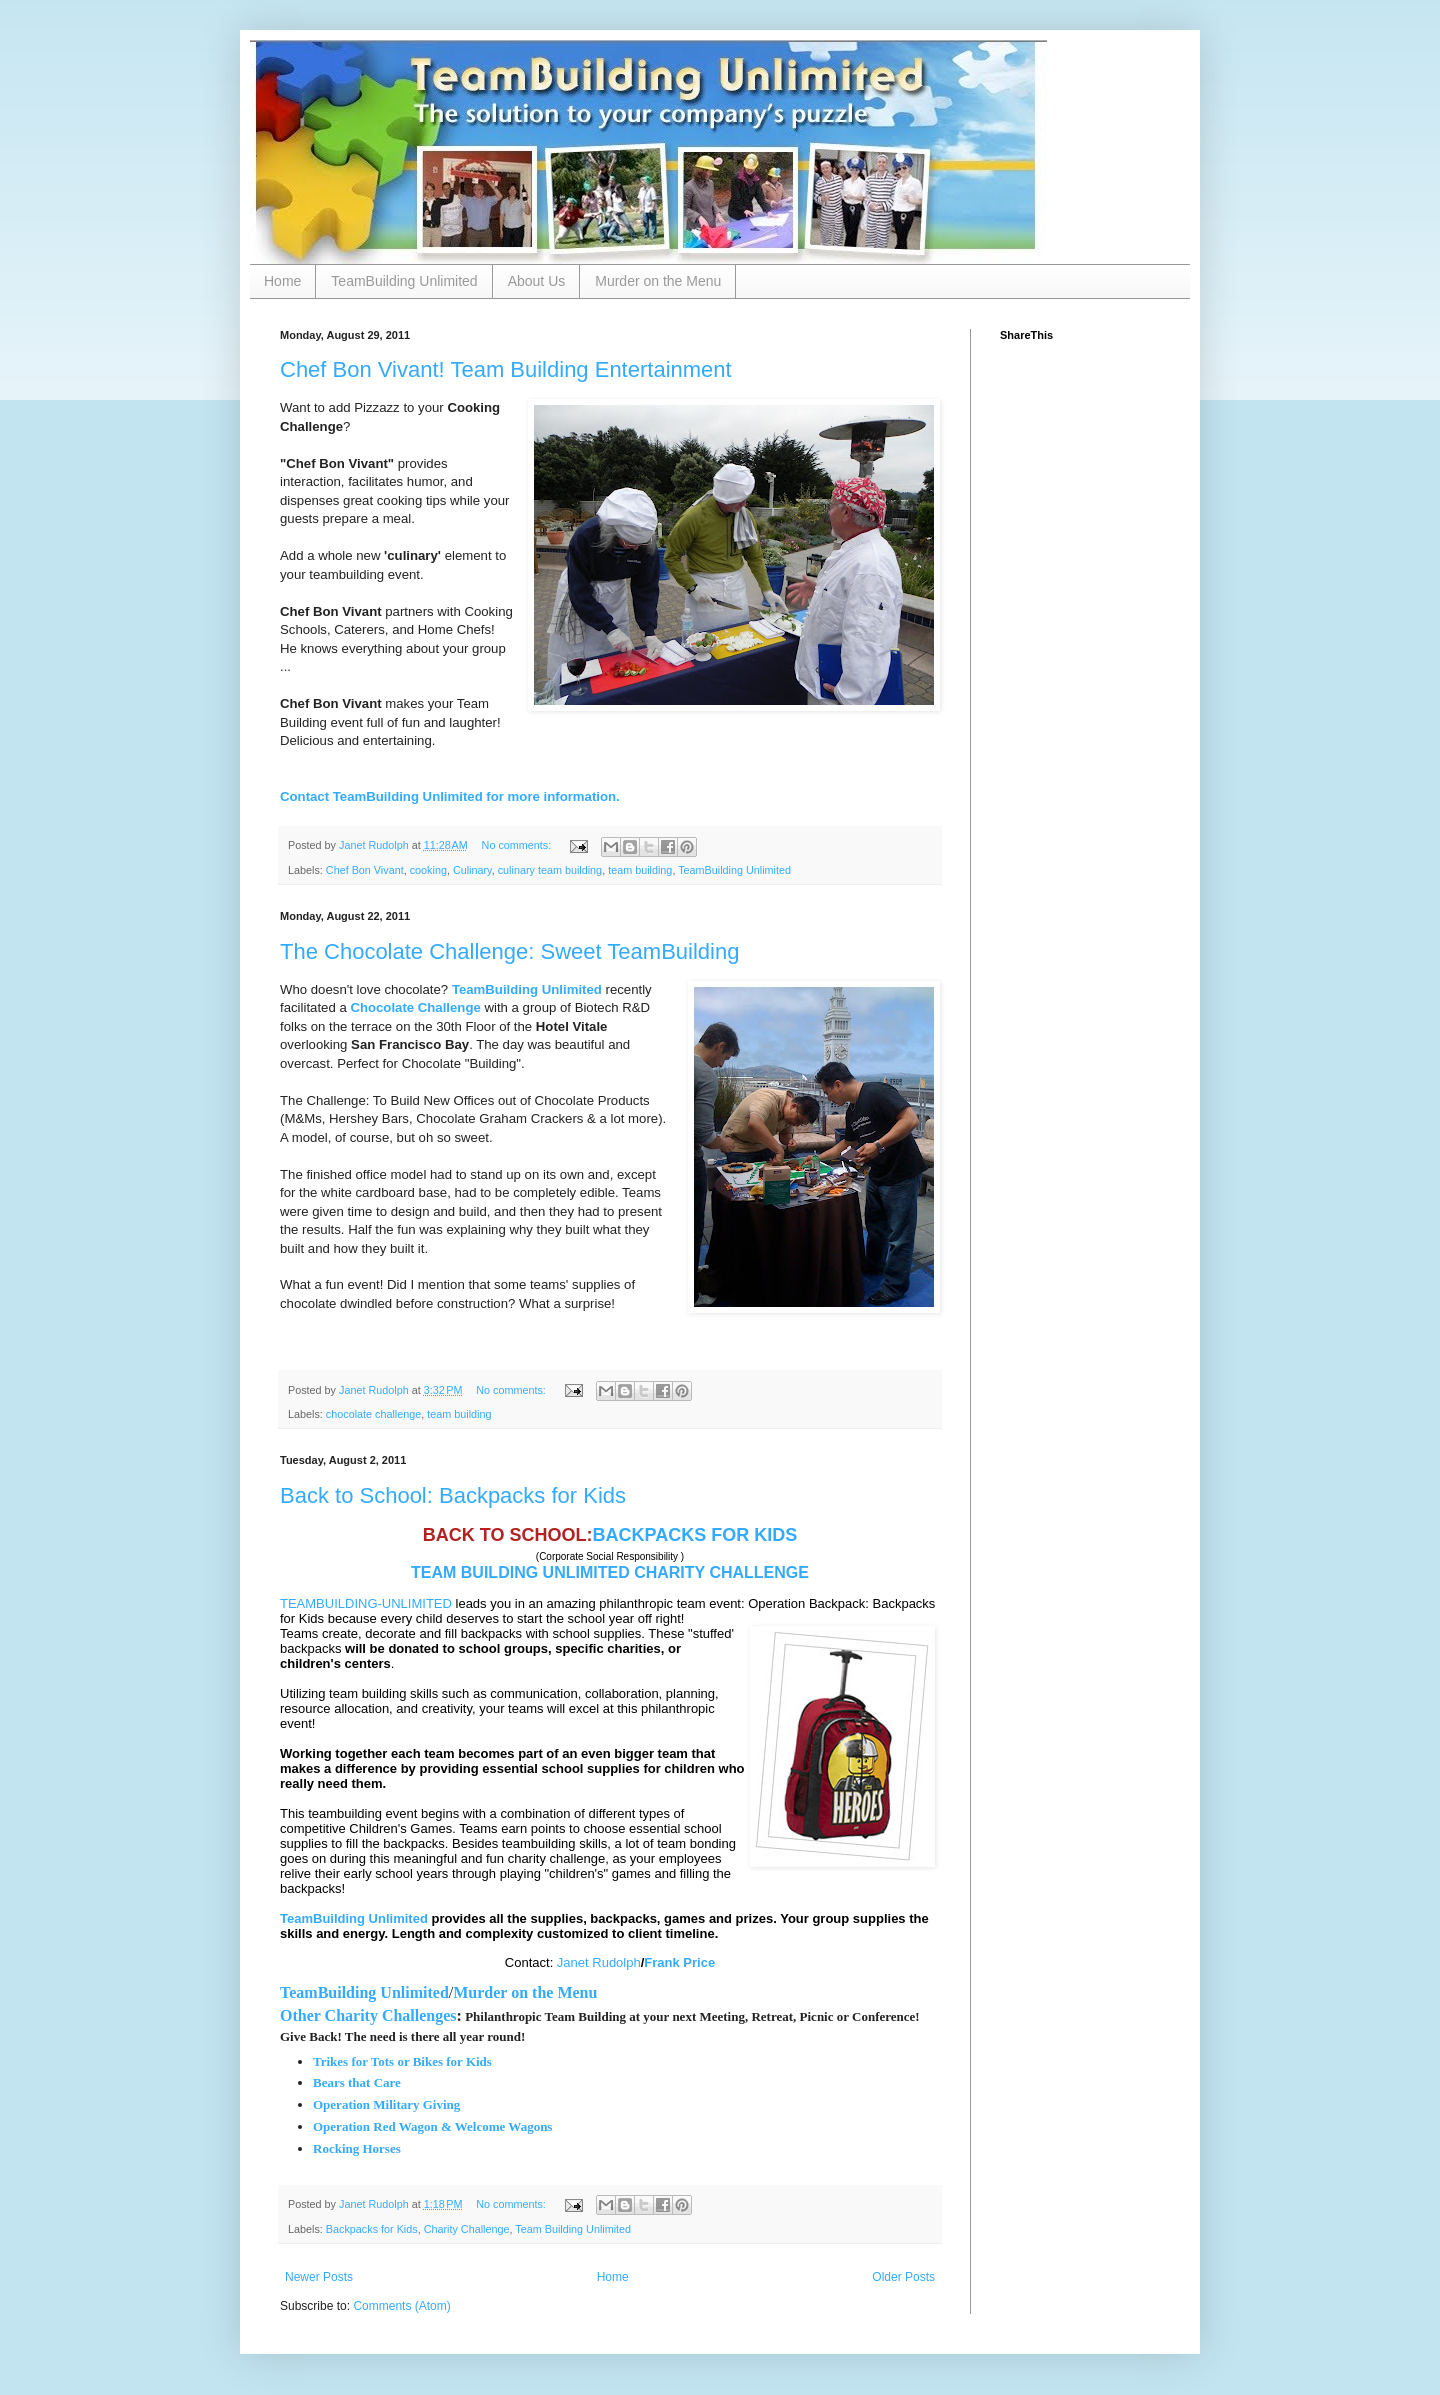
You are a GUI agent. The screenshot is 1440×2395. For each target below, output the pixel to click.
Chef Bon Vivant (365, 870)
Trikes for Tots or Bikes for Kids (402, 2061)
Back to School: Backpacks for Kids (453, 1495)
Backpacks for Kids (372, 2229)
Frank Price (679, 1962)
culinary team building (550, 870)
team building (640, 870)
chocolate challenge (373, 1414)
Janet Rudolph (599, 1962)
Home (282, 281)
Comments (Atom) (401, 2306)
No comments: (518, 845)
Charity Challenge (467, 2229)
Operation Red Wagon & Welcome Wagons (432, 2126)
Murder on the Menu (658, 281)
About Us (537, 281)
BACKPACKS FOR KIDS (695, 1535)
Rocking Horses (358, 2148)
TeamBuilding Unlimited (404, 281)
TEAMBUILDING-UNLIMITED (366, 1603)
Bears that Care (357, 2082)
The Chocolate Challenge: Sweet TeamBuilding (509, 951)
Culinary (472, 870)
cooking (428, 870)
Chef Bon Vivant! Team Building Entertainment (506, 369)
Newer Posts (319, 2277)
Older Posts (903, 2277)
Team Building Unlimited (573, 2229)
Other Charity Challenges (368, 2015)
